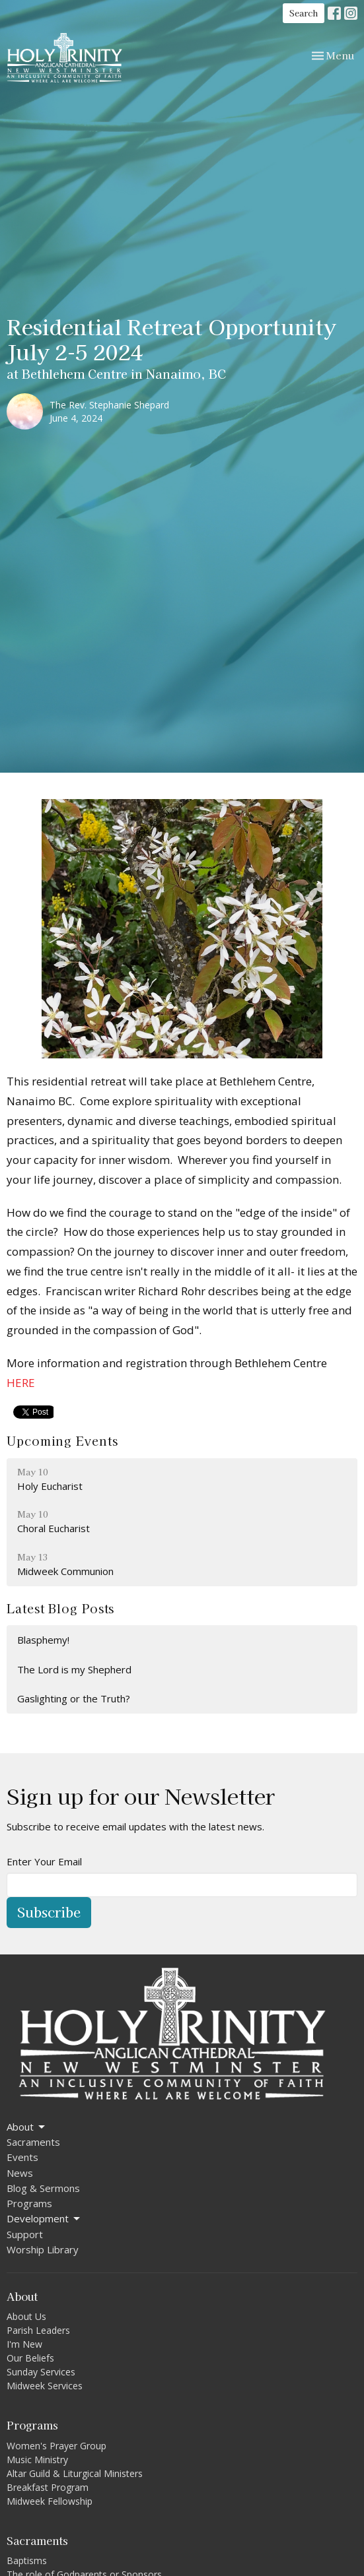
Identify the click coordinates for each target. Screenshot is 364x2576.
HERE (21, 1382)
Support (25, 2234)
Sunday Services (41, 2372)
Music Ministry (37, 2459)
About (27, 2127)
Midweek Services (45, 2385)
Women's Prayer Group (56, 2445)
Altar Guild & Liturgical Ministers (75, 2473)
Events (22, 2157)
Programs (29, 2203)
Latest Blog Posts (60, 1608)
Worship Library (43, 2249)
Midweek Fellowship (49, 2501)
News (20, 2172)
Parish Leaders (38, 2330)
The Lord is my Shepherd (74, 1669)
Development (44, 2219)
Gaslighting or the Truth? (73, 1698)
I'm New (24, 2344)
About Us (26, 2316)
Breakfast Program (48, 2487)
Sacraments (33, 2141)
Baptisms (27, 2560)
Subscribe (49, 1911)
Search (303, 13)
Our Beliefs (30, 2358)
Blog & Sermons (43, 2188)
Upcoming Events (62, 1440)
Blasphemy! (43, 1639)
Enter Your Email (44, 1861)
